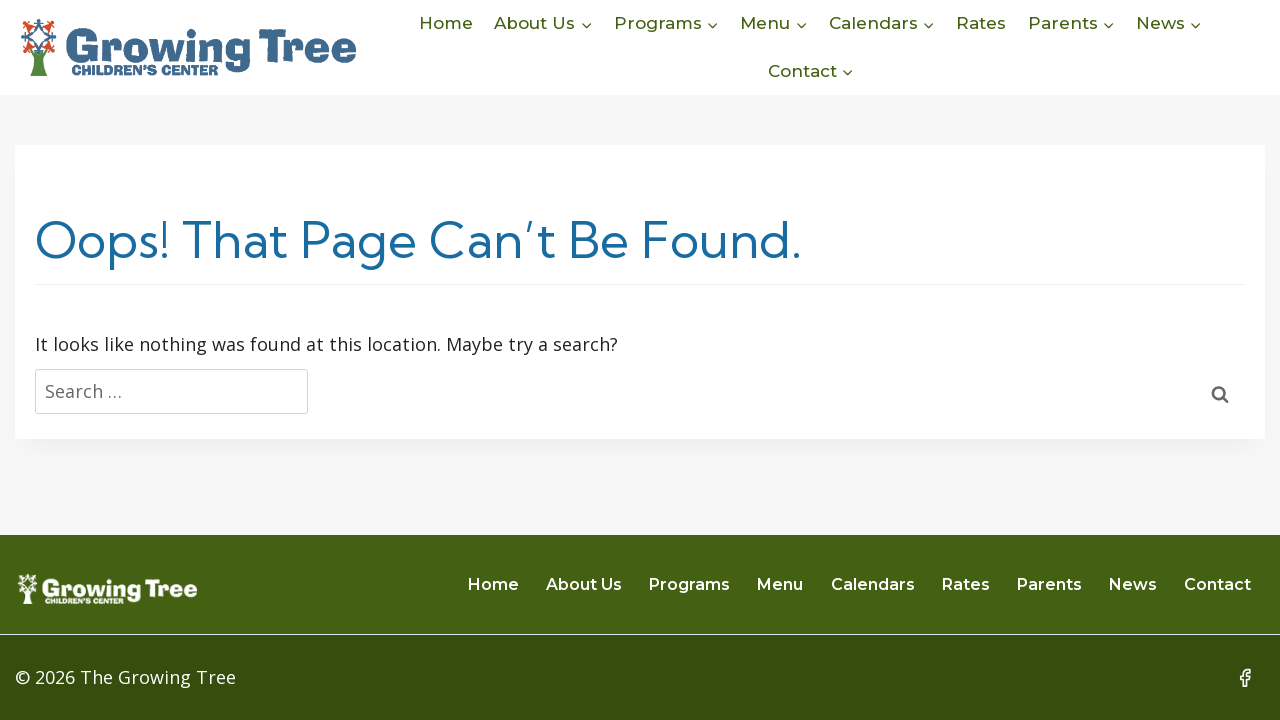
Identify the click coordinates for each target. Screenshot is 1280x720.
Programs (689, 584)
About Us (584, 584)
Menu (780, 584)
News (1133, 584)
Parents (1049, 584)
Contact (1217, 584)
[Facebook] (1245, 678)
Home (446, 23)
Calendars (873, 584)
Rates (981, 23)
